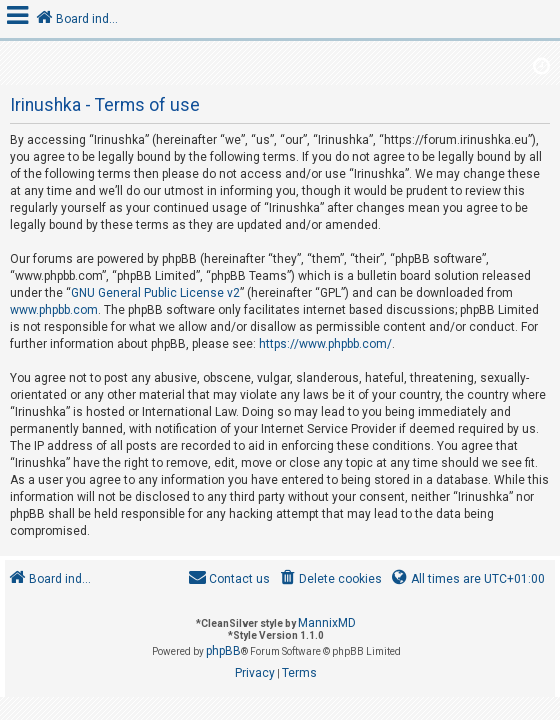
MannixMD (327, 623)
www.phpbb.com (54, 310)
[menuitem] (329, 579)
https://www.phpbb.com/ (325, 344)
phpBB (223, 651)
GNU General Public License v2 (155, 293)
